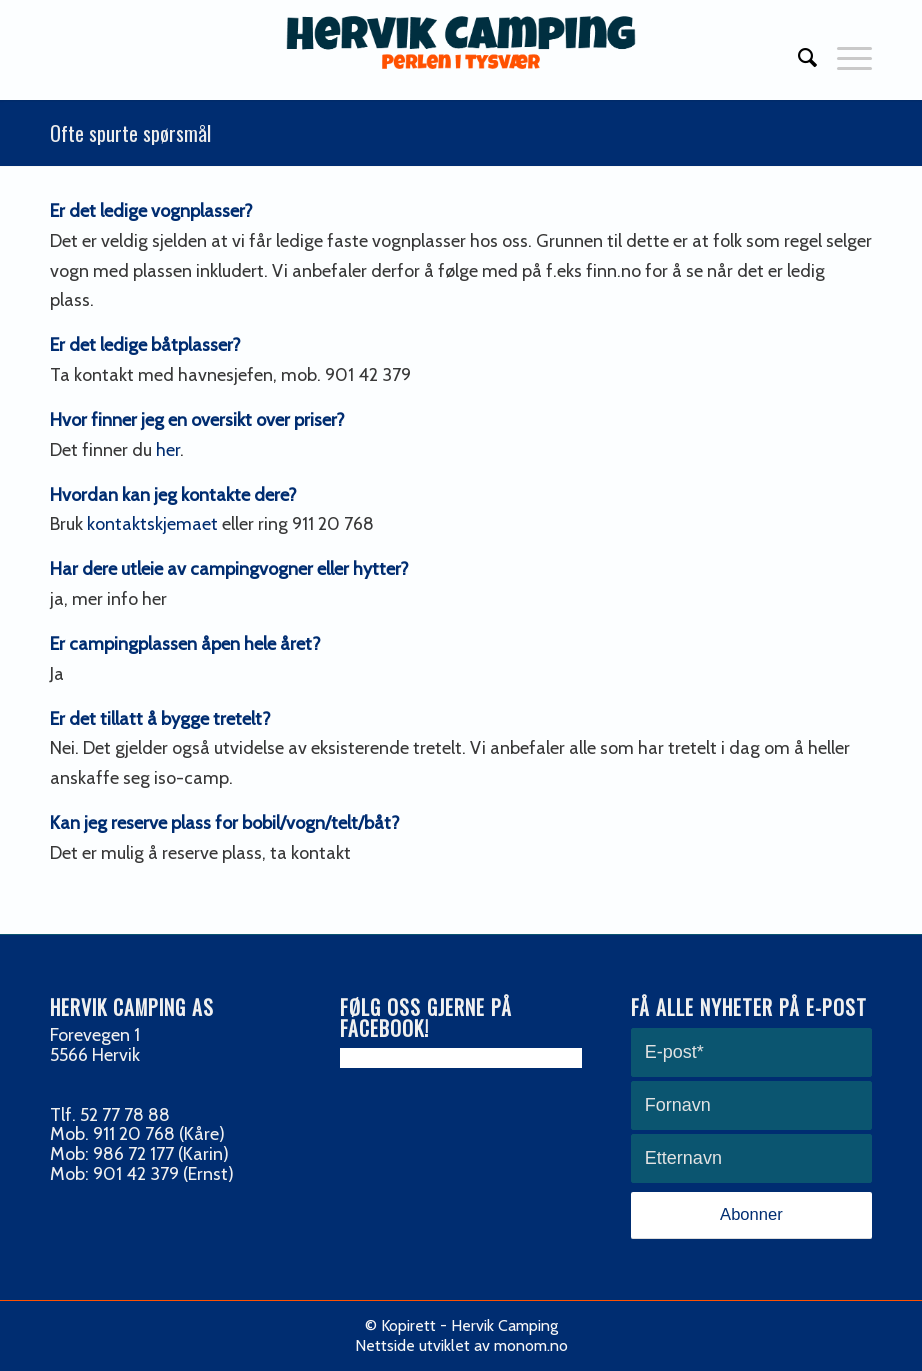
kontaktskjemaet (152, 524)
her (168, 450)
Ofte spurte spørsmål (130, 133)
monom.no (531, 1345)
